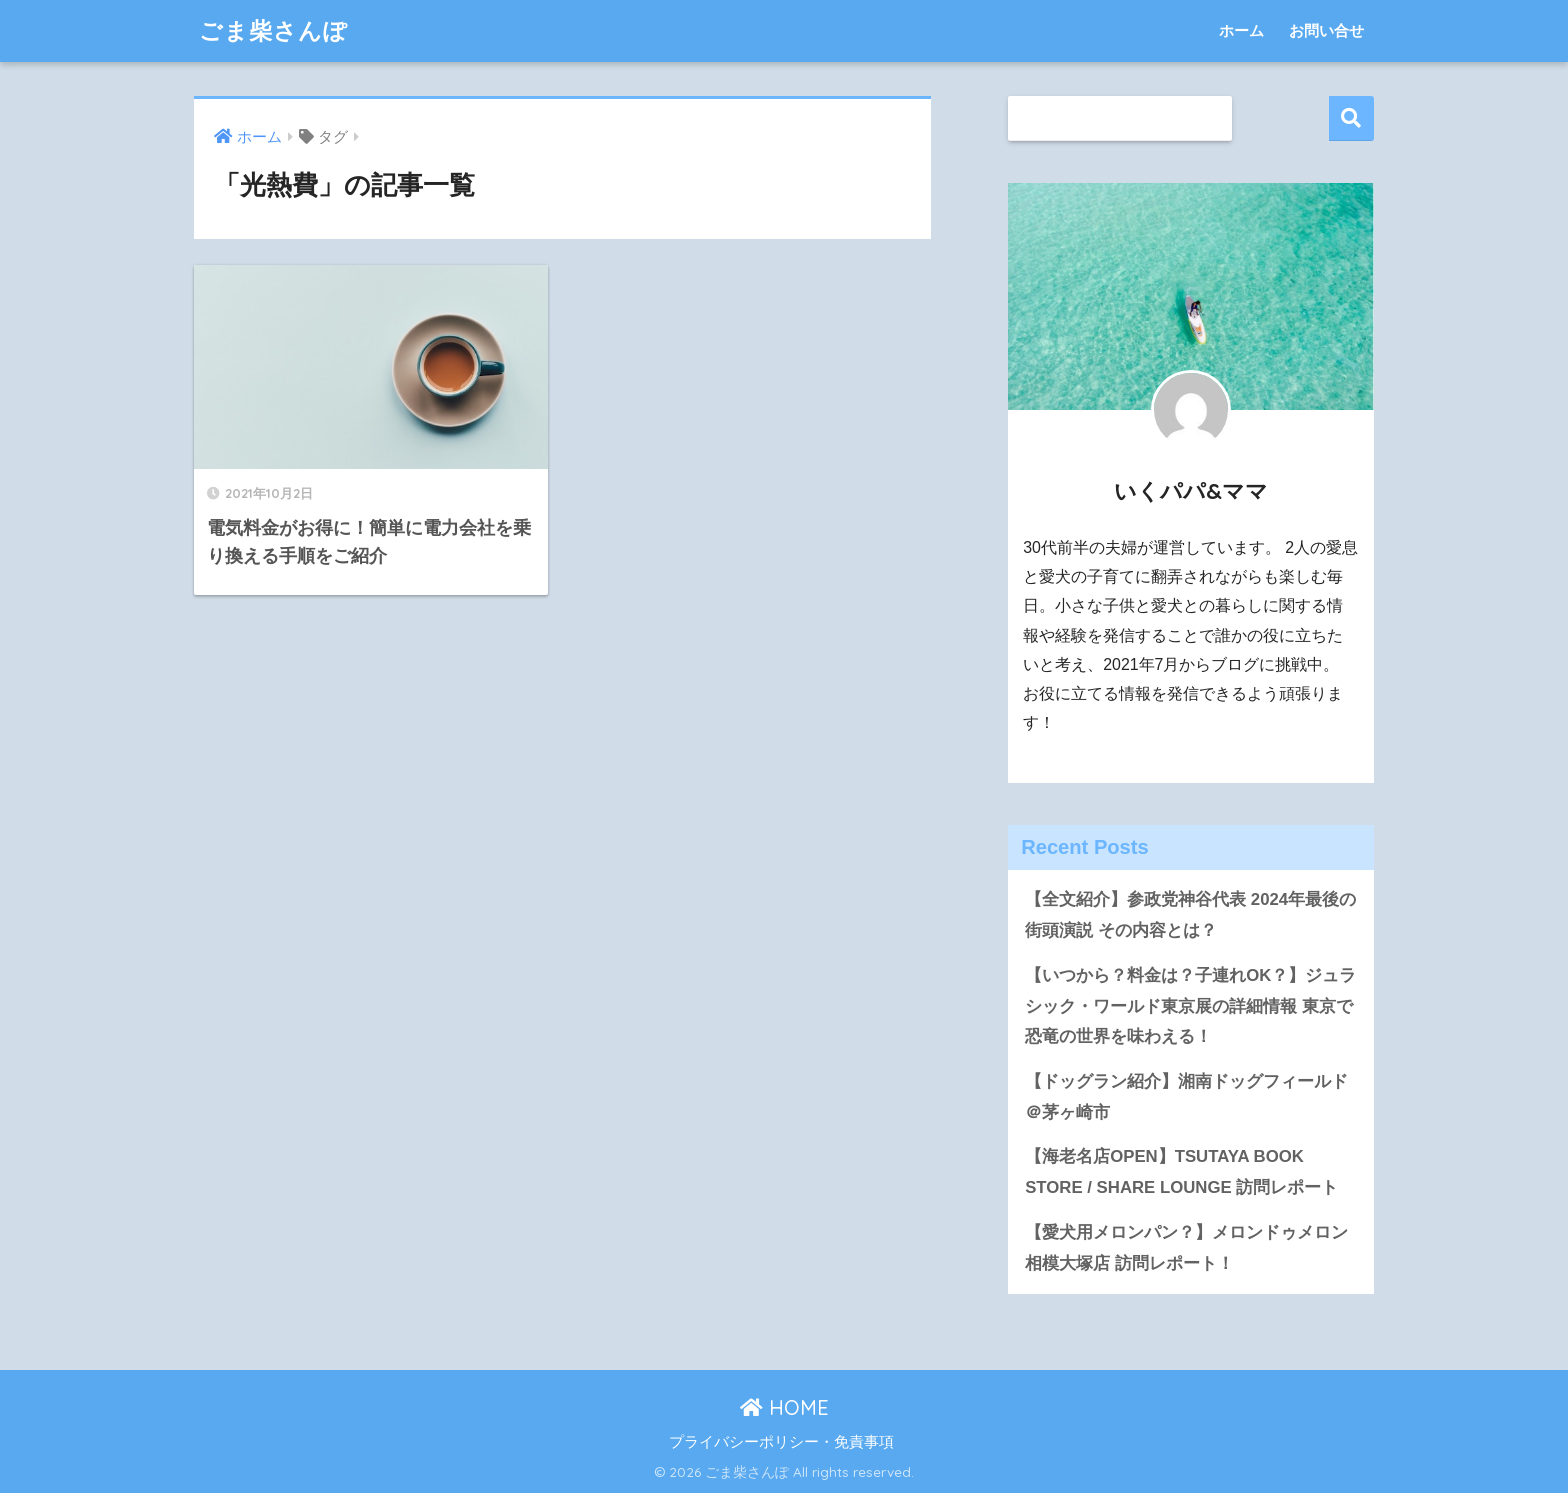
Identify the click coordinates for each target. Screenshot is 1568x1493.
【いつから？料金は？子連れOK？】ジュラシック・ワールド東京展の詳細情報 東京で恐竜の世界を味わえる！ (1190, 1006)
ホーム (1241, 30)
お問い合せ (1326, 30)
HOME (784, 1407)
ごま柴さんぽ (273, 30)
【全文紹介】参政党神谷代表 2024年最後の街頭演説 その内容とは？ (1190, 915)
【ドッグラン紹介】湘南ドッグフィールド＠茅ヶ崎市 (1186, 1097)
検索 (1351, 118)
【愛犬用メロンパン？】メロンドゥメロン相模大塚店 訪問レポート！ (1186, 1248)
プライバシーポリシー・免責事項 (781, 1442)
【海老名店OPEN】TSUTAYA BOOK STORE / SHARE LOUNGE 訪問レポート (1181, 1172)
